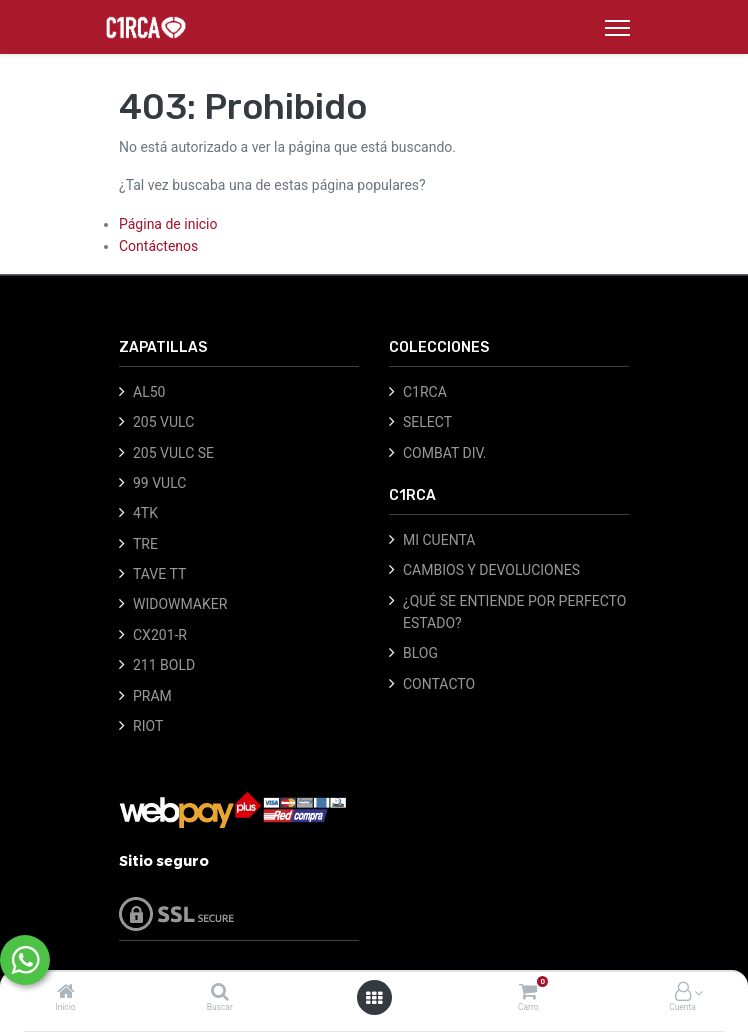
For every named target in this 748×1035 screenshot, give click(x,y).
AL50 (149, 392)
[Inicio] (66, 993)
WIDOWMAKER (180, 604)
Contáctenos (158, 246)
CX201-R (160, 635)
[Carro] (528, 993)
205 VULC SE (173, 453)
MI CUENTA (439, 540)
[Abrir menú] (374, 998)
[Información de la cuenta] (683, 993)
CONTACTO (439, 684)
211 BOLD (164, 665)
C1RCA (425, 392)
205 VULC (163, 422)
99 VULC (159, 483)
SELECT (427, 422)
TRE (145, 544)
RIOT (148, 726)
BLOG (420, 653)
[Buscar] (220, 993)
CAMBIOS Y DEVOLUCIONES (491, 570)
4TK (145, 513)
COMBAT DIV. (445, 453)
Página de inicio (168, 224)
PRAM (152, 696)
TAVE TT (159, 574)
